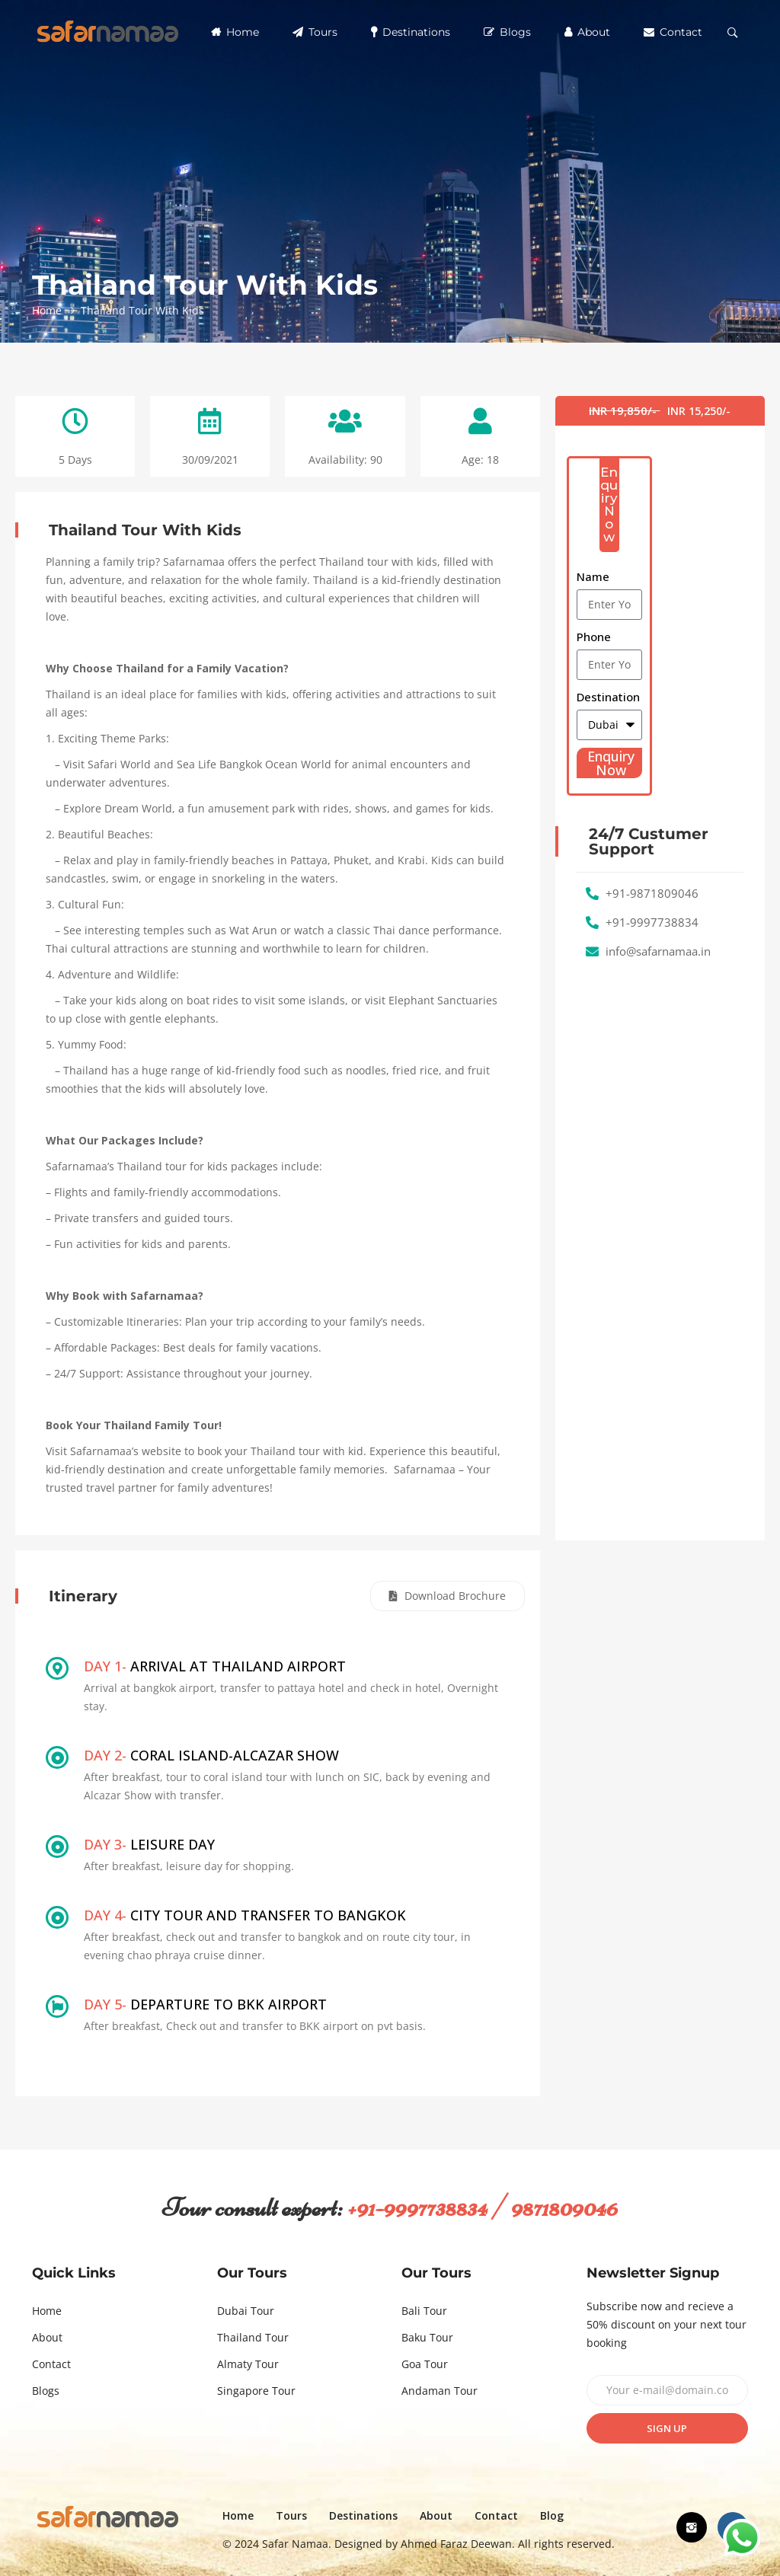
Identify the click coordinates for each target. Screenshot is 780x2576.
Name (593, 576)
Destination (608, 696)
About (587, 32)
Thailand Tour (253, 2337)
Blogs (507, 32)
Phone (594, 636)
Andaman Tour (439, 2390)
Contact (673, 32)
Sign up (667, 2428)
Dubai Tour (245, 2310)
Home (235, 32)
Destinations (410, 32)
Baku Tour (427, 2337)
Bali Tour (424, 2310)
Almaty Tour (248, 2364)
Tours (314, 32)
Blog (552, 2515)
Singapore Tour (256, 2390)
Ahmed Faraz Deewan (456, 2543)
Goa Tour (424, 2364)
